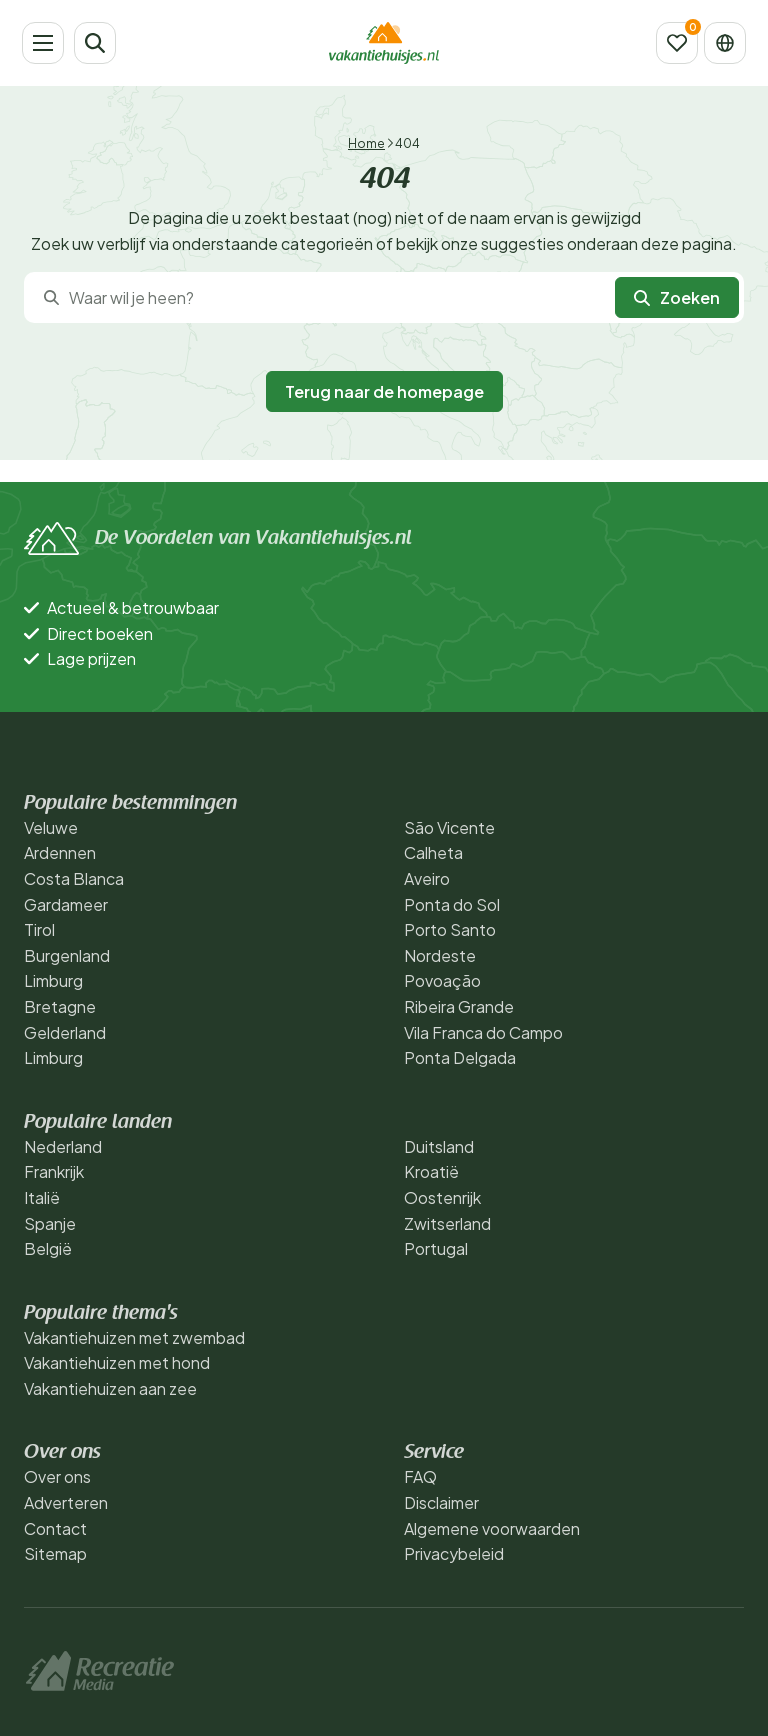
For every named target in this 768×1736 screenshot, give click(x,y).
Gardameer (66, 904)
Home (366, 143)
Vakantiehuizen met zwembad (134, 1337)
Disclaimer (441, 1502)
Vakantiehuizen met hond (117, 1362)
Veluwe (51, 827)
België (48, 1248)
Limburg (53, 980)
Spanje (50, 1223)
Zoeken (677, 297)
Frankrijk (54, 1171)
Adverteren (66, 1502)
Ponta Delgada (460, 1057)
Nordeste (440, 955)
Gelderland (65, 1032)
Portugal (436, 1248)
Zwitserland (447, 1223)
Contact (55, 1528)
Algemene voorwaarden (492, 1528)
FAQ (420, 1476)
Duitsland (439, 1146)
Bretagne (60, 1006)
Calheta (433, 852)
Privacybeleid (454, 1553)
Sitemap (55, 1553)
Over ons (57, 1476)
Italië (42, 1197)
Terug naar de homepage (384, 391)
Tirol (39, 929)
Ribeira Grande (459, 1006)
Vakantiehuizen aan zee (110, 1388)
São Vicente (449, 827)
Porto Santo (450, 929)
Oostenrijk (442, 1197)
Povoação (442, 980)
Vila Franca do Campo (483, 1032)
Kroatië (431, 1171)
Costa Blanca (74, 878)
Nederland (63, 1146)
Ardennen (60, 852)
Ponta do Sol (452, 904)
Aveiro (427, 878)
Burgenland (67, 955)
